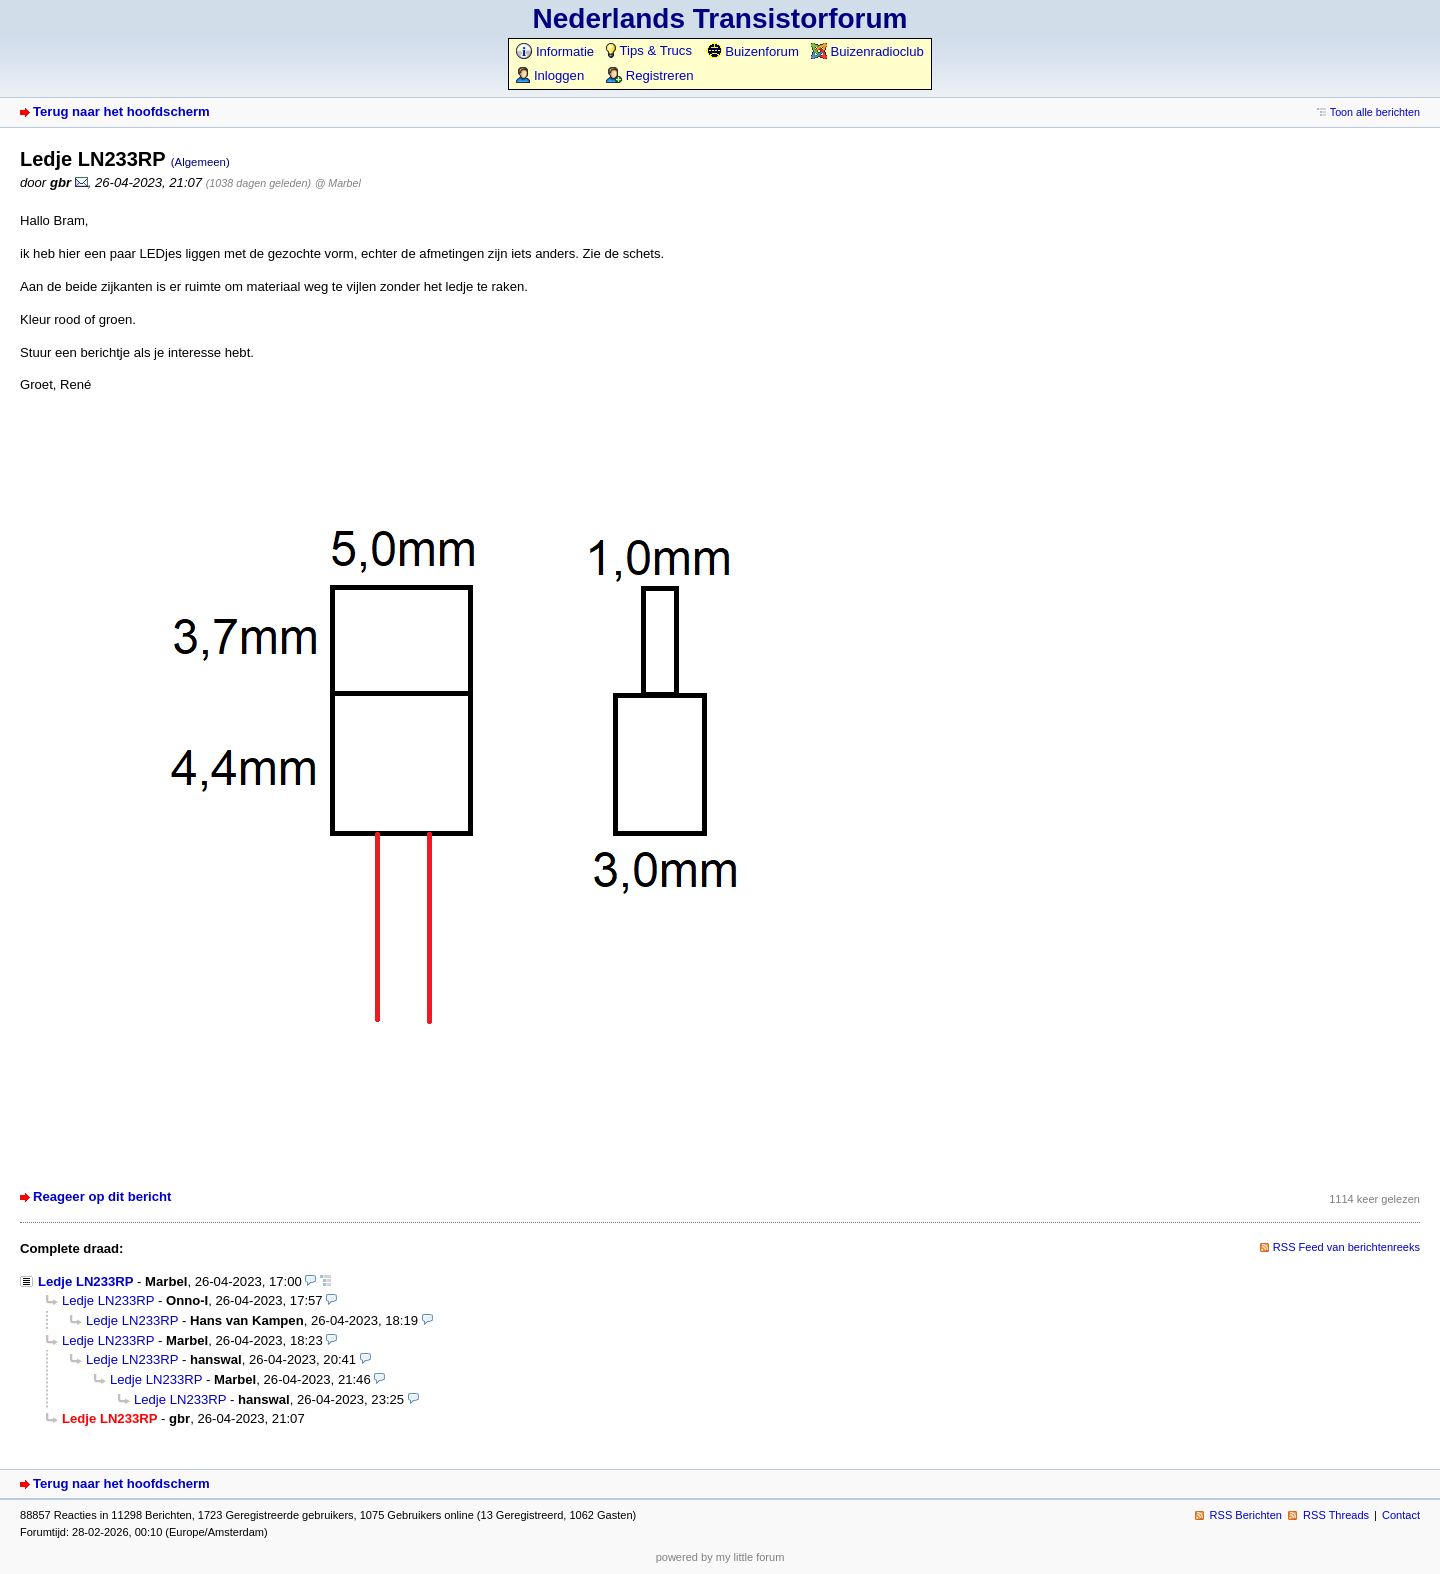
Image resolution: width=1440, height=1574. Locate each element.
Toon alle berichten (1375, 112)
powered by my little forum (720, 1557)
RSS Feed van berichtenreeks (1346, 1247)
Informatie (555, 51)
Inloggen (550, 75)
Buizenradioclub (867, 51)
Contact (1401, 1515)
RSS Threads (1336, 1515)
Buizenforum (752, 51)
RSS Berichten (1246, 1515)
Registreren (649, 75)
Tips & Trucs (649, 50)
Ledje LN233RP (85, 1281)
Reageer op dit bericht (102, 1196)
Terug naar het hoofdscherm (121, 111)
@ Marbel (338, 183)
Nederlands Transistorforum (720, 18)
